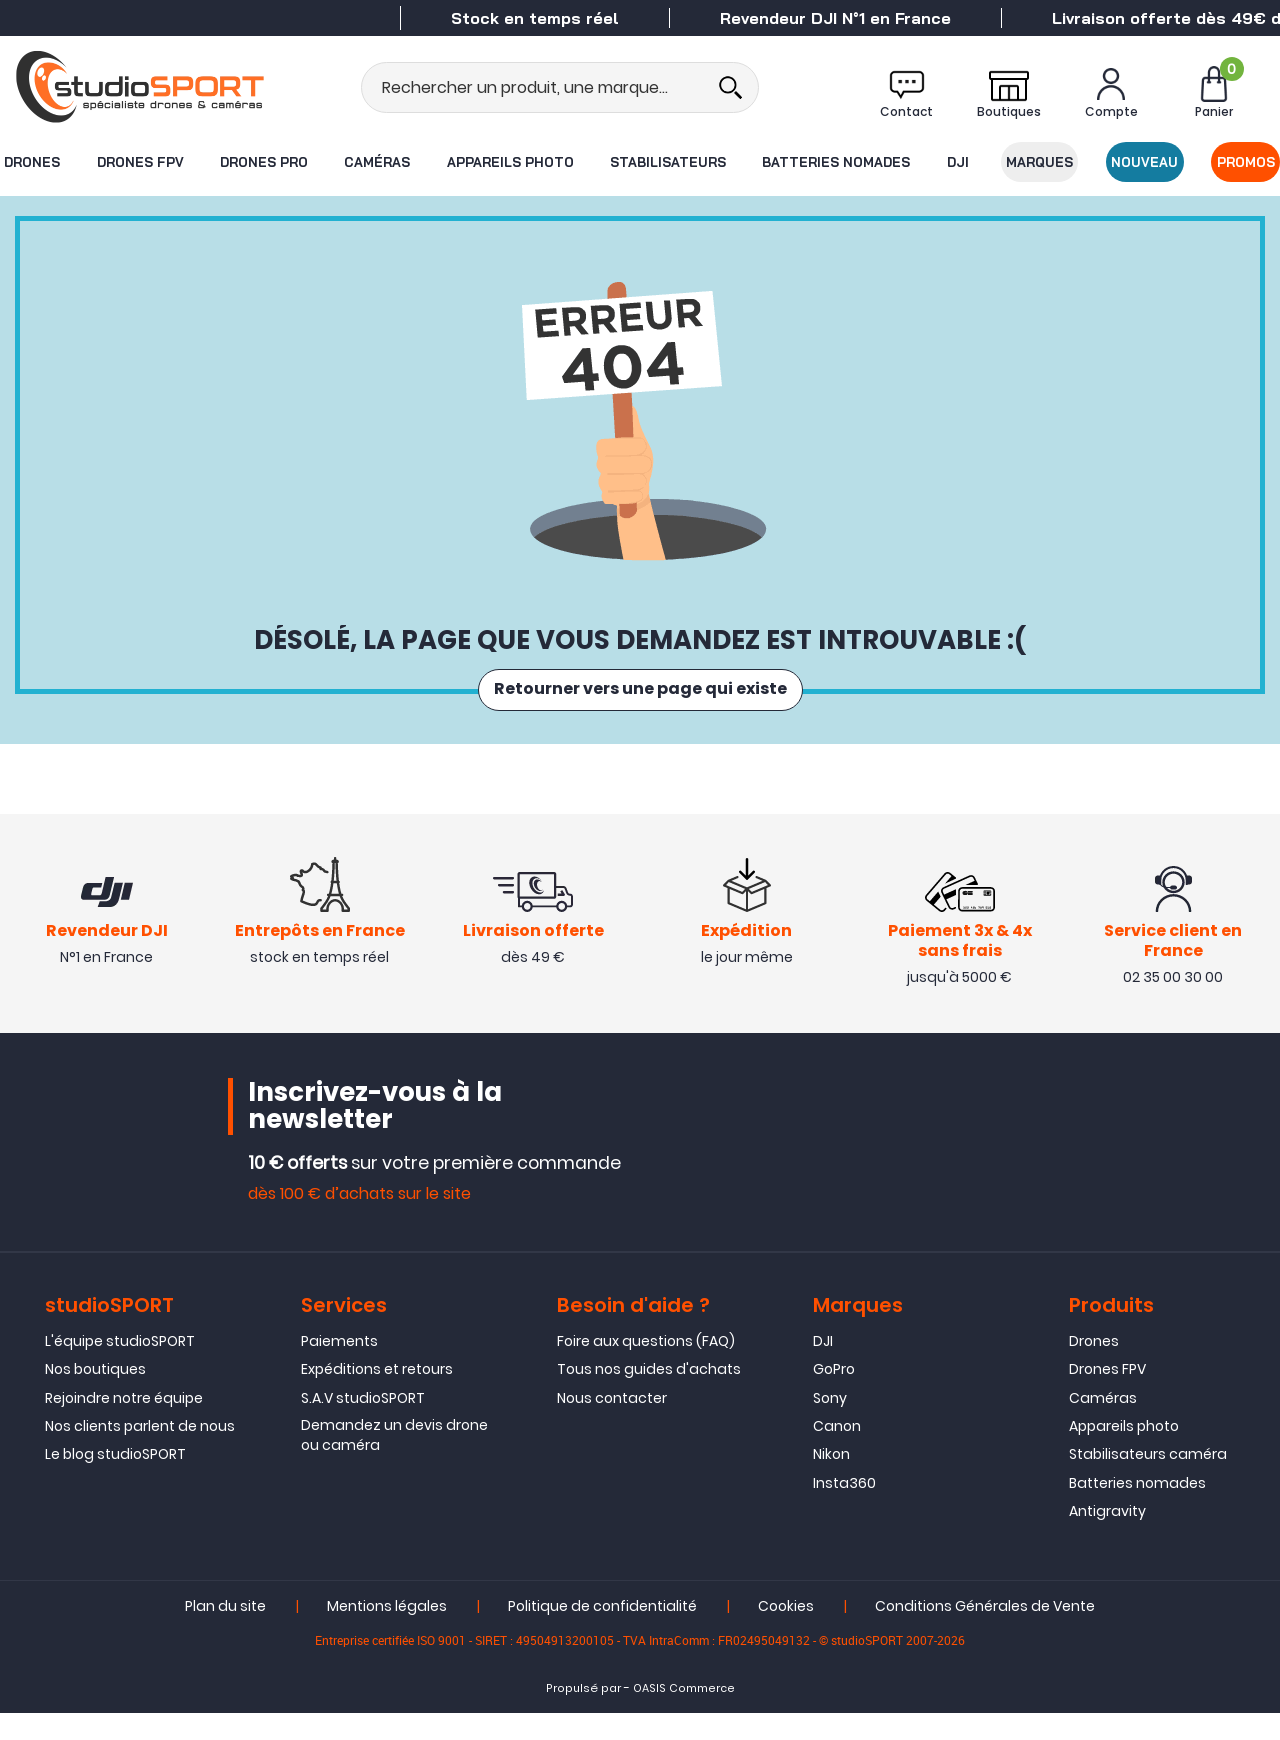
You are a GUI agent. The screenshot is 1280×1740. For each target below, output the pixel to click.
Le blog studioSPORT (115, 1482)
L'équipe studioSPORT (120, 1368)
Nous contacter (612, 1425)
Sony (830, 1425)
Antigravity (1107, 1539)
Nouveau (1145, 162)
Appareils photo (509, 162)
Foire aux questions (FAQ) (646, 1368)
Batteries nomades (837, 162)
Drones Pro (263, 162)
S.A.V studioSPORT (363, 1425)
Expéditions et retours (377, 1397)
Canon (837, 1454)
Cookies (786, 1634)
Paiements (339, 1368)
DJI (958, 162)
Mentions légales (387, 1634)
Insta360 (844, 1510)
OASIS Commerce (684, 1716)
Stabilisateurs (668, 162)
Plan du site (225, 1634)
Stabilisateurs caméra (1148, 1482)
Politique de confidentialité (602, 1634)
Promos (1247, 162)
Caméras (377, 162)
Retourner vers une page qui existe (640, 690)
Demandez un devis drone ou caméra (394, 1463)
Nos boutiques (95, 1397)
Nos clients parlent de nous (140, 1454)
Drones (31, 162)
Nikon (831, 1482)
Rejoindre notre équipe (124, 1425)
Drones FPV (139, 162)
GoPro (834, 1397)
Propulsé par (583, 1716)
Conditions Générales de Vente (985, 1634)
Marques (1040, 162)
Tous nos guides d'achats (649, 1397)
